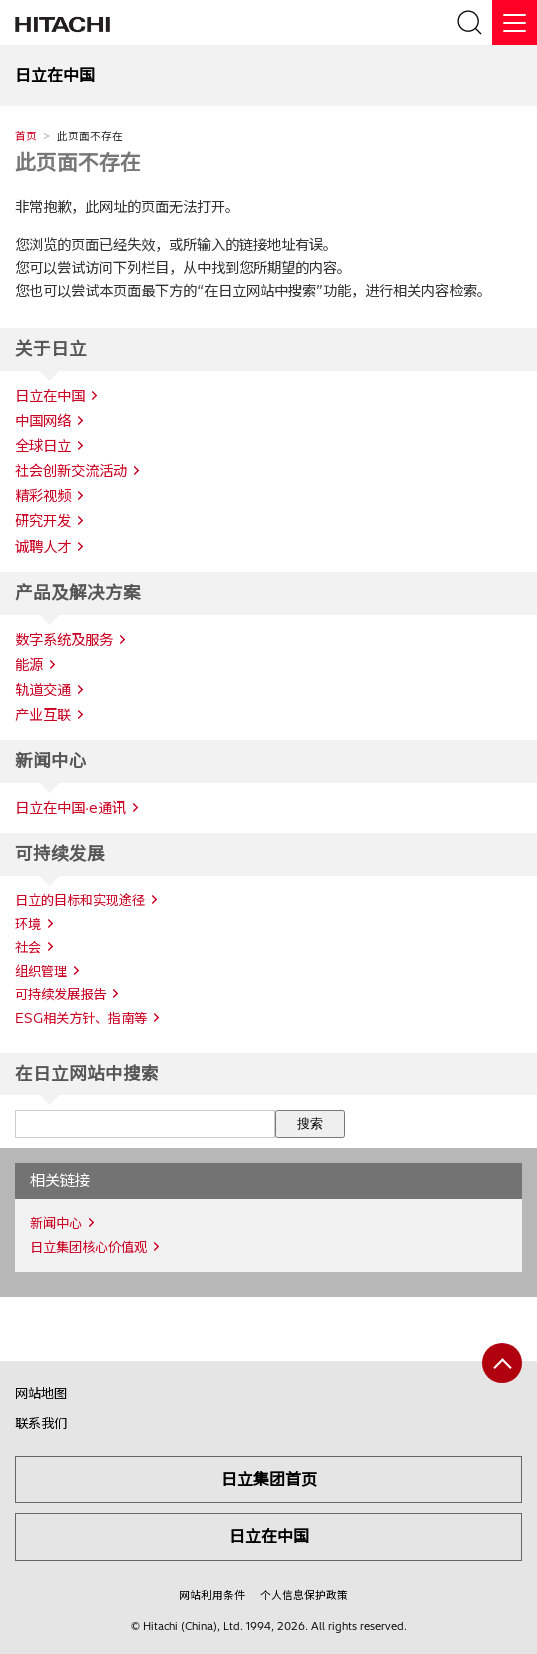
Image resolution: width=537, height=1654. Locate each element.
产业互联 (43, 715)
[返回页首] (502, 1363)
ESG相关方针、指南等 (81, 1018)
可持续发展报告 (60, 994)
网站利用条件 (212, 1595)
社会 (28, 947)
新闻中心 (56, 1223)
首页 (26, 136)
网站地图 (41, 1393)
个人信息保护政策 (304, 1595)
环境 (28, 924)
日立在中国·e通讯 (70, 808)
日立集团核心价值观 (88, 1247)
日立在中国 (269, 1536)
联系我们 (41, 1423)
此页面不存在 (78, 162)
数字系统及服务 (64, 640)
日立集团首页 (269, 1479)
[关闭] (514, 22)
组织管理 (41, 971)
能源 (29, 665)
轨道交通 (43, 690)
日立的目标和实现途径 (80, 900)
